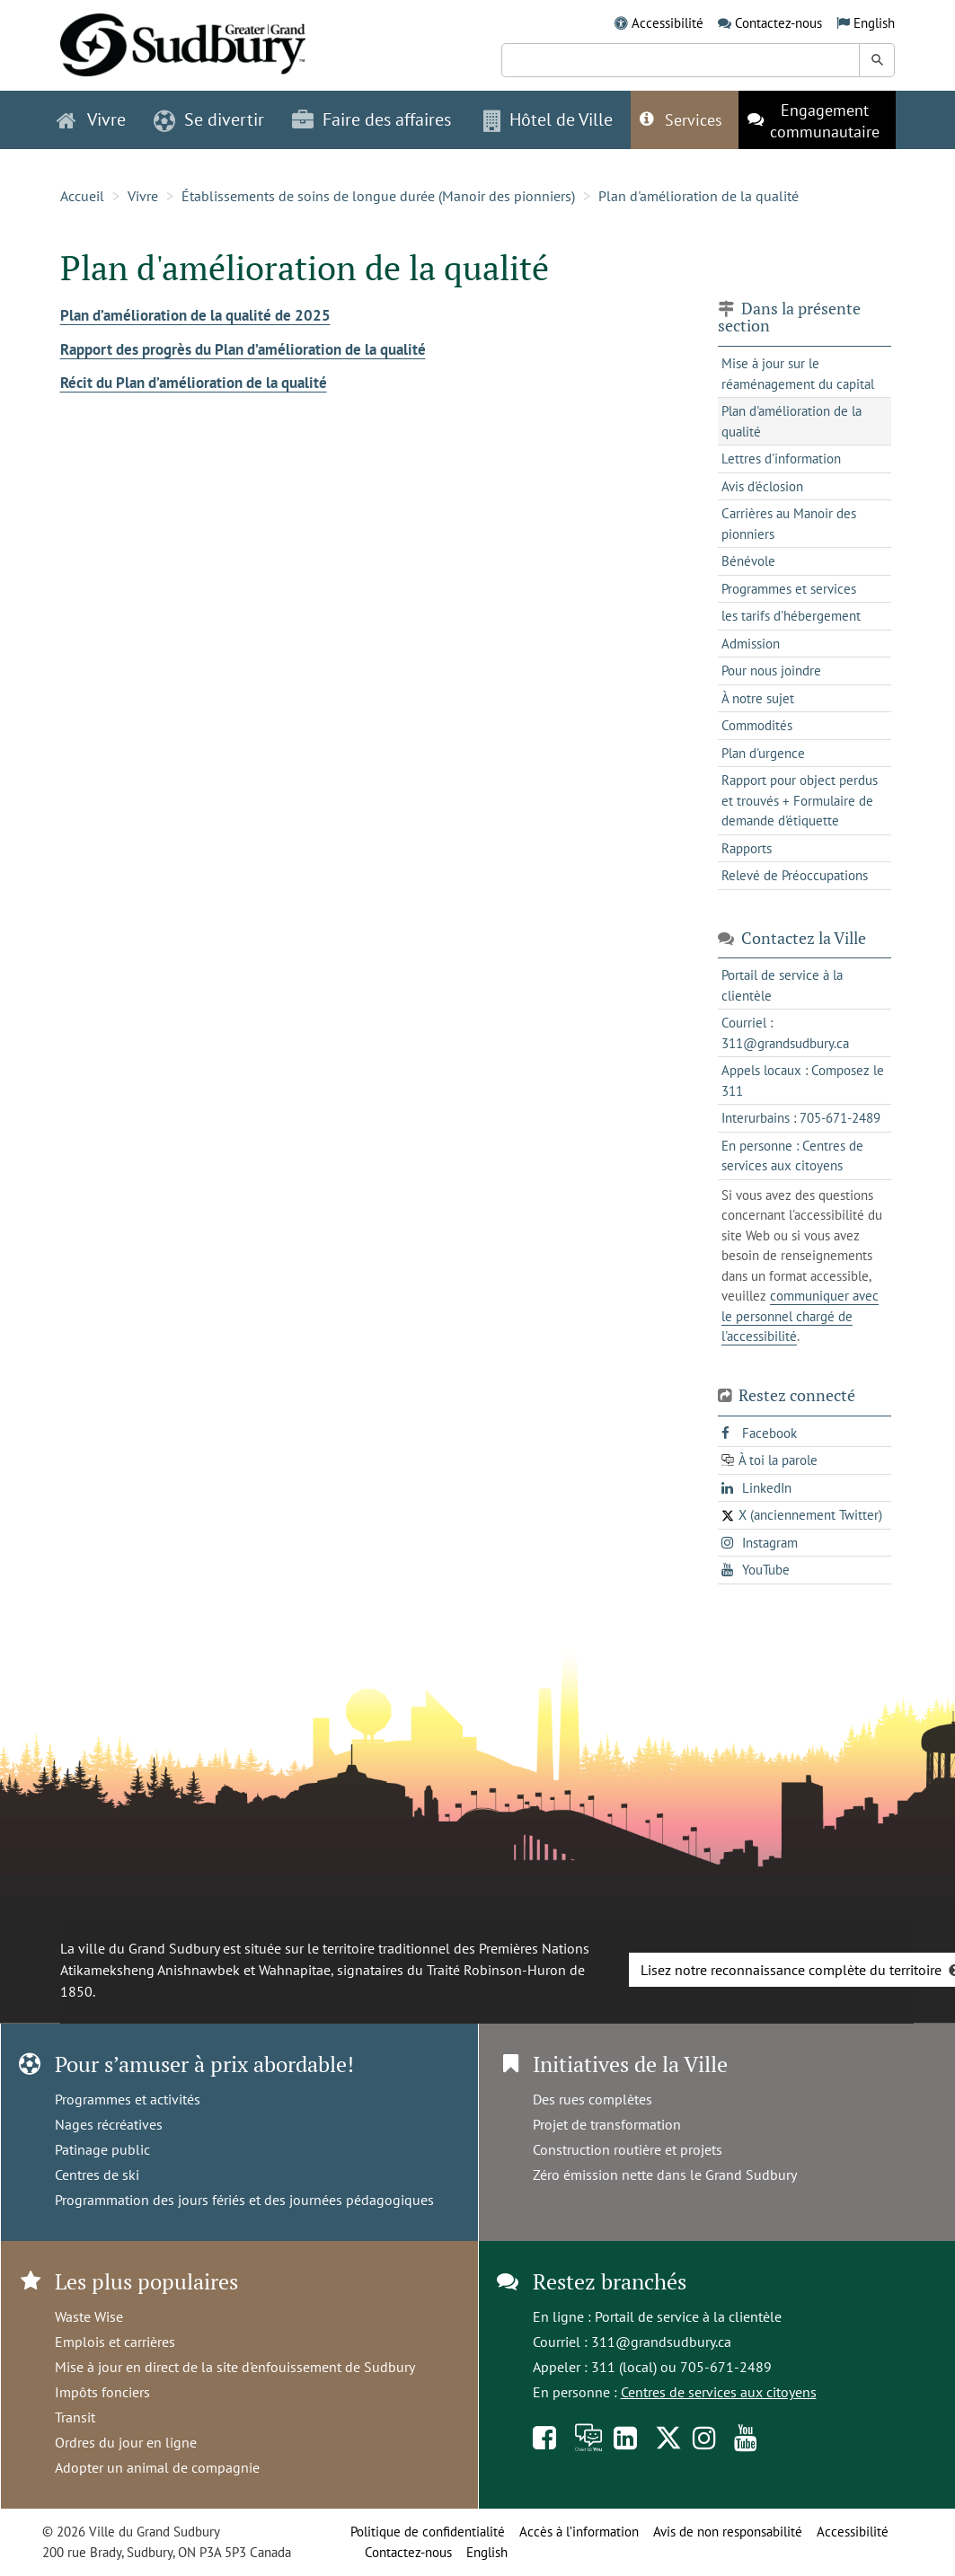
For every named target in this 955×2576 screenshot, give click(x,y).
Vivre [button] (91, 119)
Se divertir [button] (209, 119)
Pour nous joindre (771, 670)
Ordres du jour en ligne (126, 2442)
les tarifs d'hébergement (791, 615)
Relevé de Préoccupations (794, 875)
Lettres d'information (781, 458)
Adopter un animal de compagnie (157, 2467)
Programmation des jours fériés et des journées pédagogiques (244, 2200)
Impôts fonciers (102, 2392)
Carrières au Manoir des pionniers (788, 524)
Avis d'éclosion (762, 486)
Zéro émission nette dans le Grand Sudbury (665, 2174)
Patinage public (102, 2149)
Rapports (746, 848)
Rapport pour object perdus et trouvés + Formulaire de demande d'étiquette (799, 800)
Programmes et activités (127, 2099)
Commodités (756, 725)
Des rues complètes (592, 2099)
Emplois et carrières (115, 2342)
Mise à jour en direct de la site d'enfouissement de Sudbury (235, 2367)
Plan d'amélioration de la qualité (698, 196)
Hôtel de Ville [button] (548, 119)
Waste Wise (89, 2316)
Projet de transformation (607, 2124)
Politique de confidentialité (427, 2531)
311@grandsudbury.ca (661, 2342)
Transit (75, 2417)
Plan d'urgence (763, 753)
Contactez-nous (778, 22)
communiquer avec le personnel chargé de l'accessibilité (800, 1316)
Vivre (143, 196)
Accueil (82, 196)
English (874, 22)
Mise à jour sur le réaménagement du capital (797, 374)
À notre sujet (757, 698)
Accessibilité (667, 22)
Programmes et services (788, 588)
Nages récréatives (109, 2124)
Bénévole (748, 560)
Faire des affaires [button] (371, 119)
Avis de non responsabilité (727, 2531)
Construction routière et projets (627, 2149)
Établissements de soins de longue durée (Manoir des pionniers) (378, 196)
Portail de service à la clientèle (688, 2316)
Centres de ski (97, 2174)
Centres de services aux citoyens (719, 2392)
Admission (750, 643)
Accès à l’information (579, 2531)
